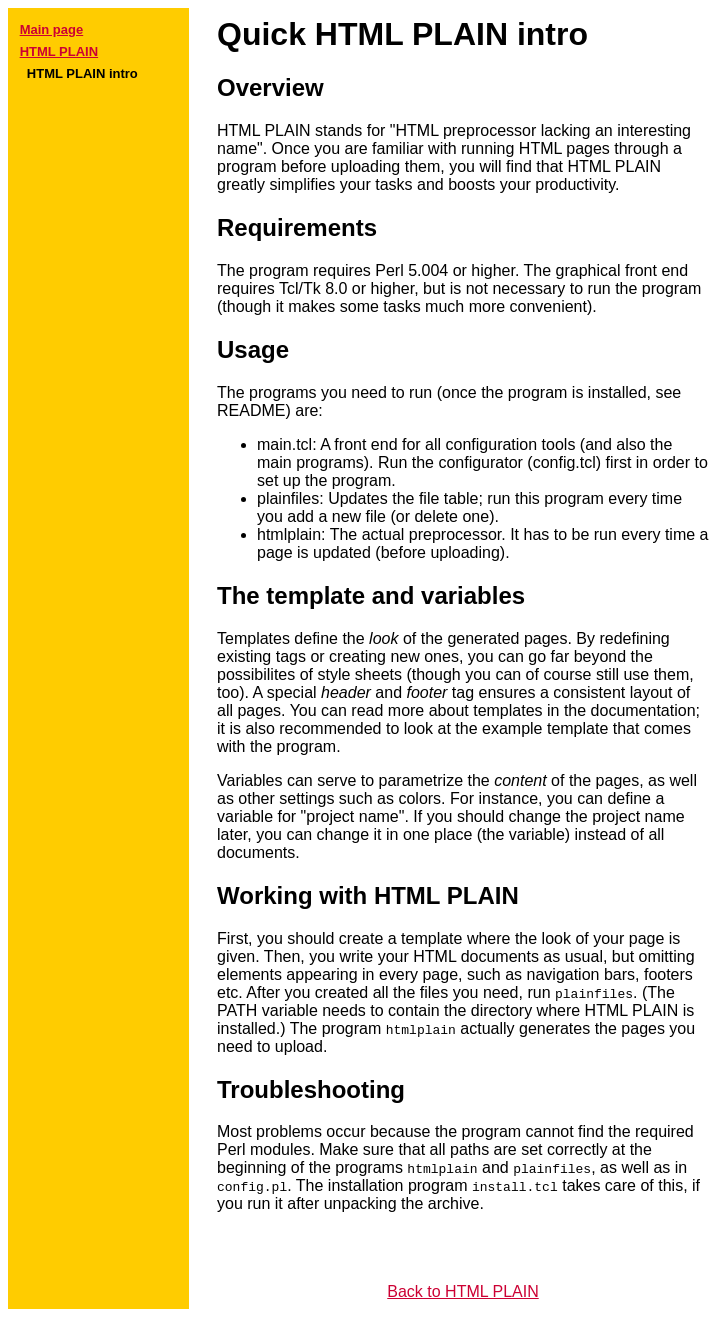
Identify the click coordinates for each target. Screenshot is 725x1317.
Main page (52, 29)
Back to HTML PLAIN (462, 1291)
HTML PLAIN (59, 51)
